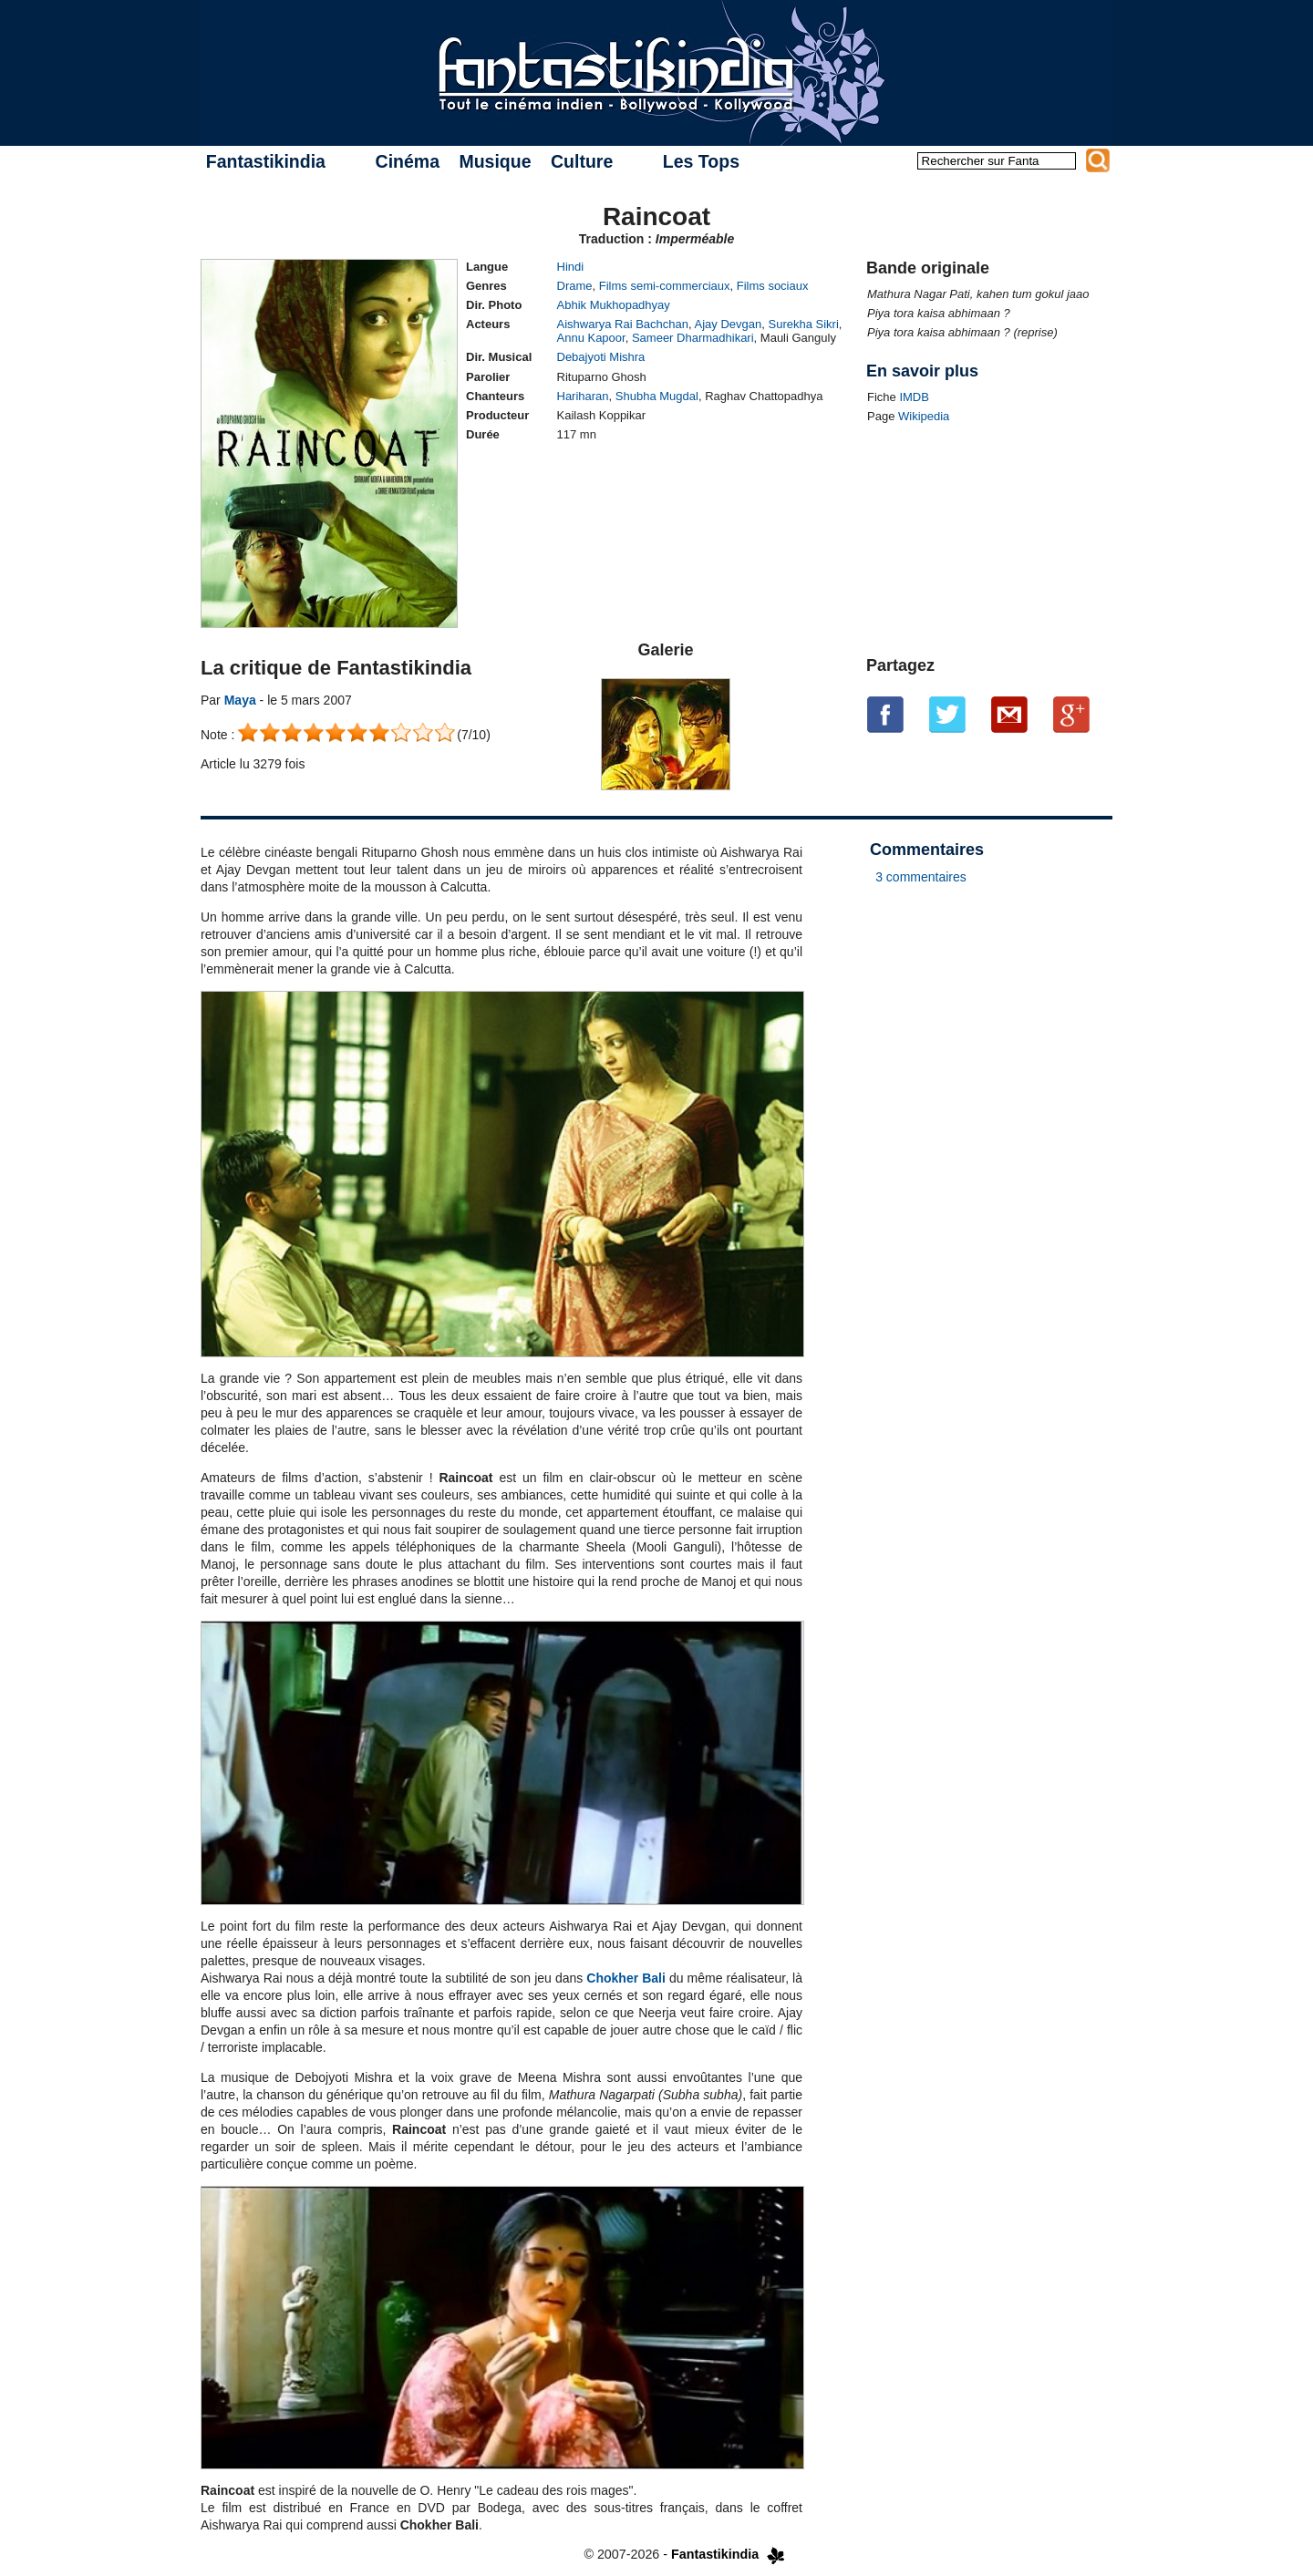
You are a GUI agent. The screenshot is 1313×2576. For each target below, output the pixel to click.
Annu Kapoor (591, 338)
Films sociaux (773, 286)
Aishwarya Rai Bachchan (623, 324)
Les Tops (701, 161)
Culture (582, 161)
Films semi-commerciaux (664, 286)
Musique (495, 161)
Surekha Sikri (804, 324)
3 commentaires (921, 877)
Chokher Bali (626, 1978)
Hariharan (583, 396)
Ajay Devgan (728, 324)
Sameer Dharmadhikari (693, 338)
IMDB (914, 397)
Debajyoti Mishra (601, 357)
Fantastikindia (266, 161)
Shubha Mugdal (656, 396)
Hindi (570, 266)
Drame (575, 286)
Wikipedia (923, 416)
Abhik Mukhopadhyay (613, 305)
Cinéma (407, 161)
